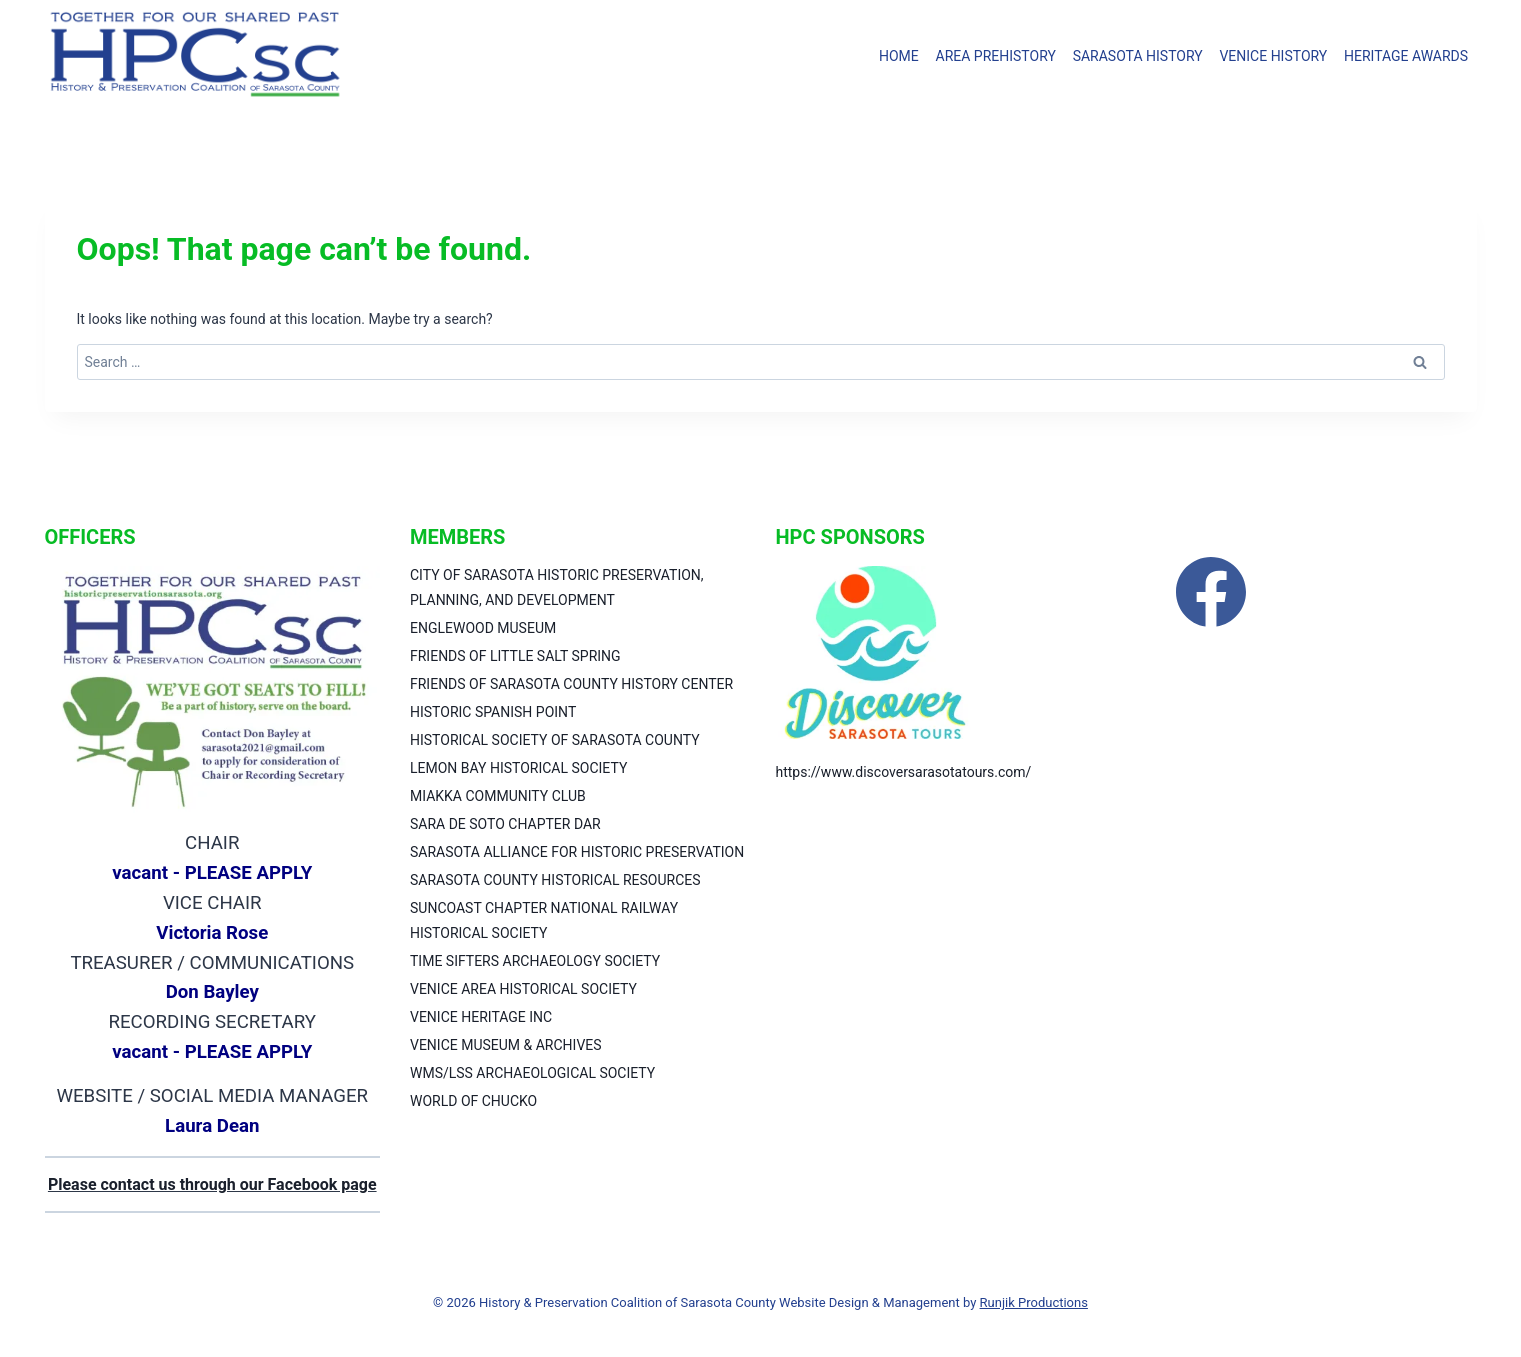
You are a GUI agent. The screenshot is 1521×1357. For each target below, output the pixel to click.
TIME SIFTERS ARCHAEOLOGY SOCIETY (535, 961)
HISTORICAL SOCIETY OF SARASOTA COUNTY (555, 740)
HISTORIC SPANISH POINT (493, 712)
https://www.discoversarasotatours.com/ (904, 772)
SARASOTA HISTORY (1138, 56)
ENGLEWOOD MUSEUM (483, 628)
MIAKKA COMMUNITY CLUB (498, 796)
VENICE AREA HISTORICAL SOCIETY (523, 989)
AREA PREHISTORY (996, 56)
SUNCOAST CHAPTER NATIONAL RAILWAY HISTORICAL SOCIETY (544, 920)
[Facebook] (1211, 592)
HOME (899, 56)
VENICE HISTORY (1273, 56)
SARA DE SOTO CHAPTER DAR (505, 824)
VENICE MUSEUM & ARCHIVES (506, 1045)
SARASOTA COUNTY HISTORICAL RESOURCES (555, 880)
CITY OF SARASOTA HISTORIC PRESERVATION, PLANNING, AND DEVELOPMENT (557, 587)
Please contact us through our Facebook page (212, 1184)
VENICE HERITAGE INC (481, 1017)
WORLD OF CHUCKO (473, 1101)
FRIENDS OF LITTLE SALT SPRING (515, 656)
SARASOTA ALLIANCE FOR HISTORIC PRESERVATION (577, 852)
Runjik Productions (1034, 1302)
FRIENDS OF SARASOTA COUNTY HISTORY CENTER (571, 684)
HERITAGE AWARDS (1406, 56)
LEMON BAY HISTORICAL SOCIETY (518, 768)
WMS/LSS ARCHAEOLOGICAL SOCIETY (532, 1073)
